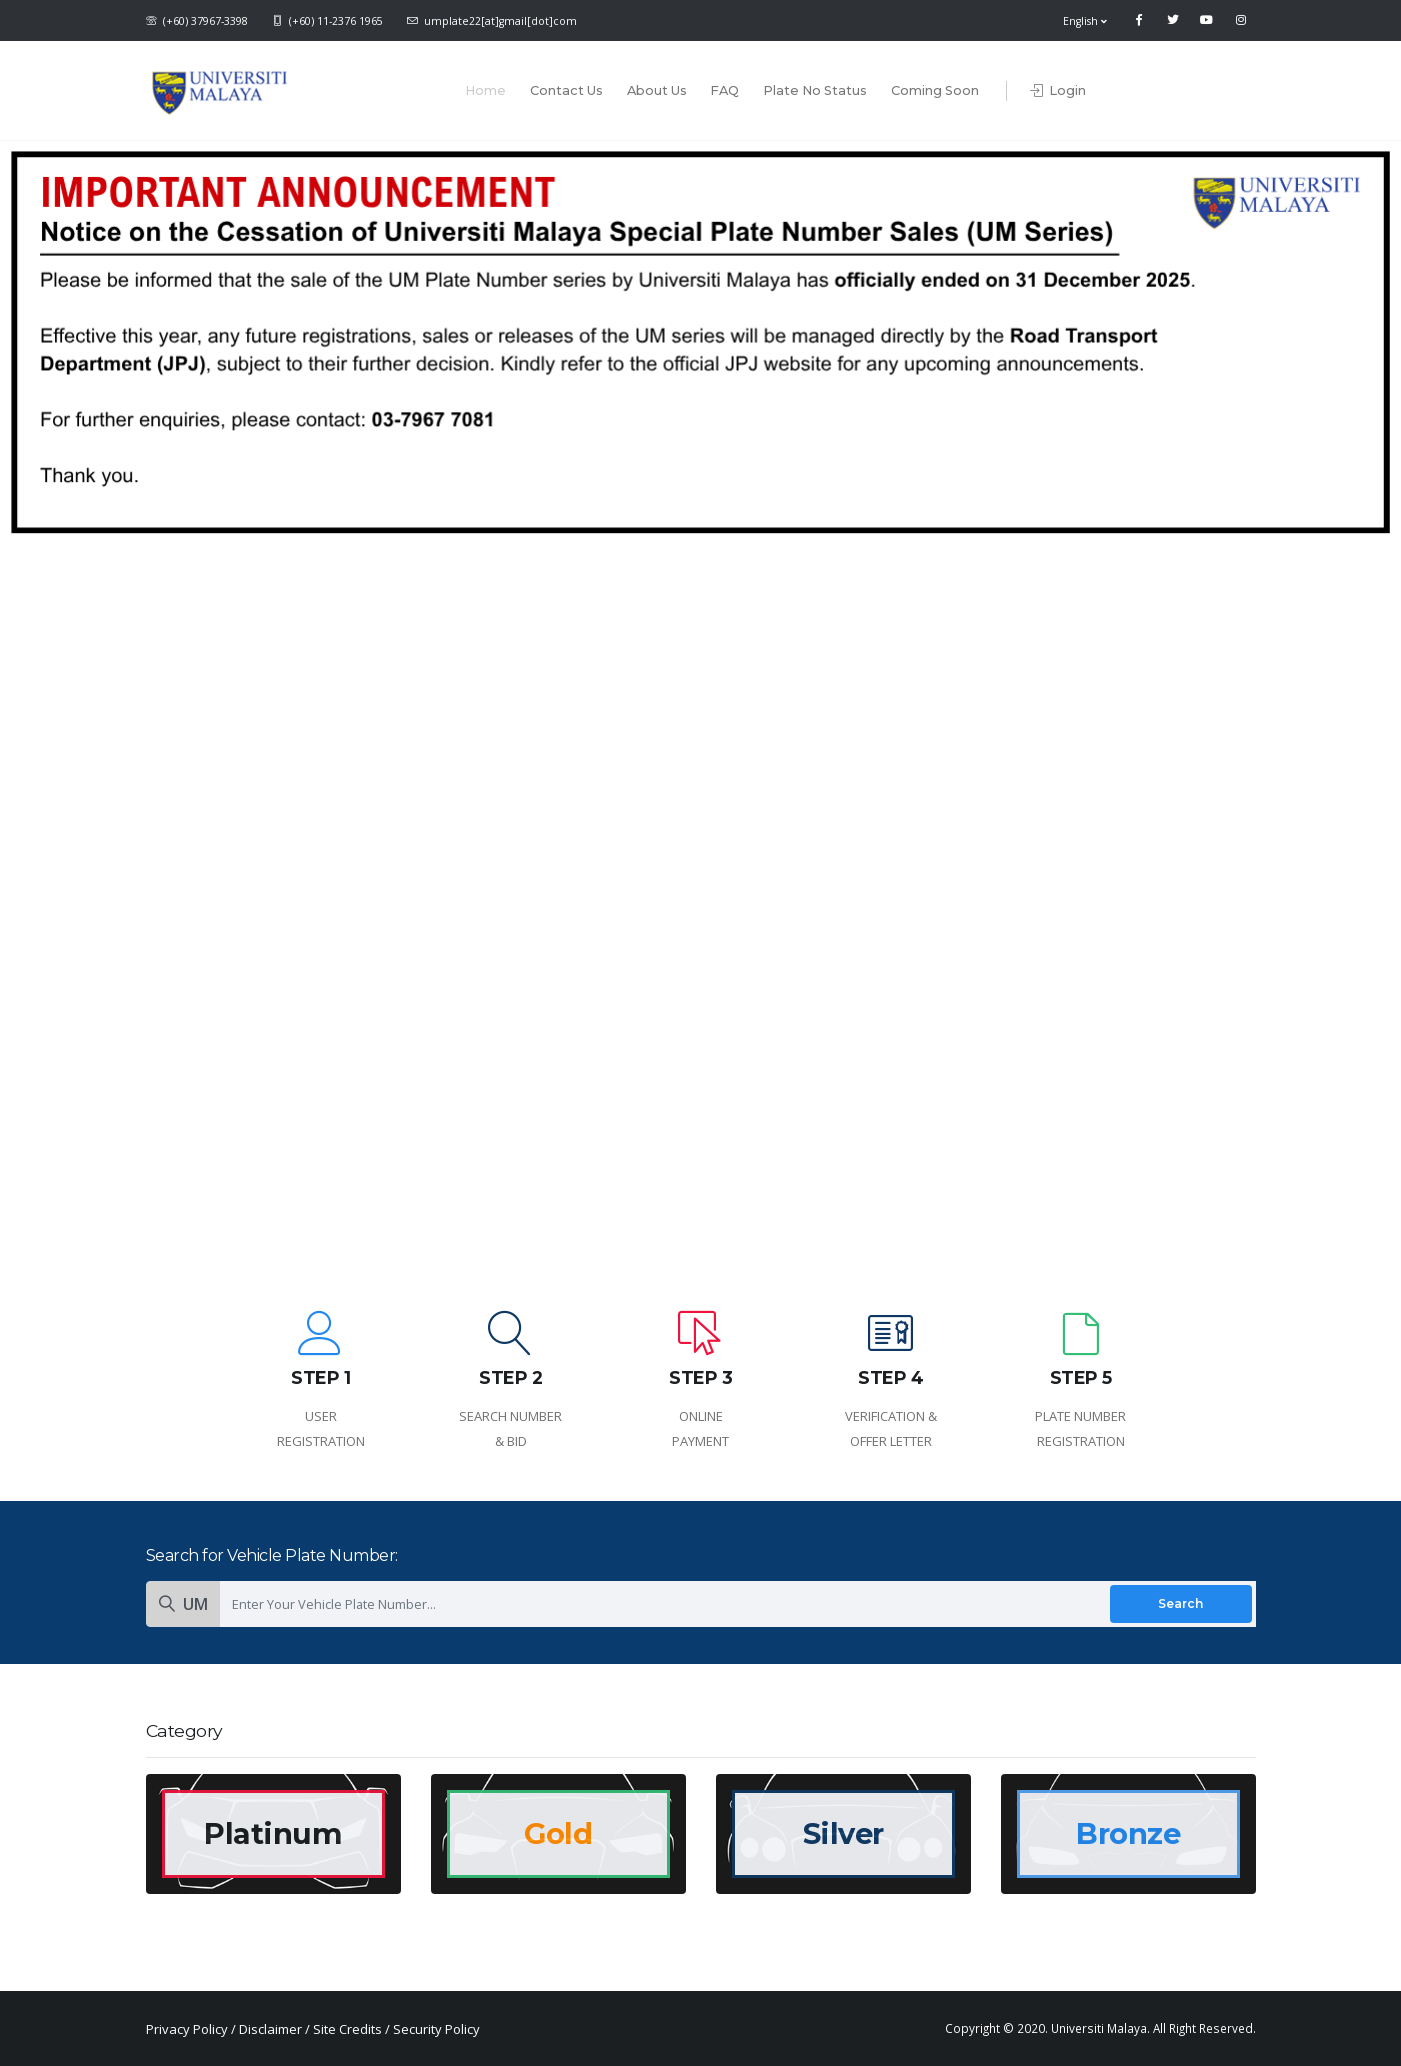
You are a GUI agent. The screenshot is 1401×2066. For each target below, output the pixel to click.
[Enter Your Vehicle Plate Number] (738, 1603)
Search (1180, 1603)
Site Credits (347, 2029)
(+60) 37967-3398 (197, 21)
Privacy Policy (187, 2029)
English (1085, 21)
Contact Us (566, 90)
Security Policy (436, 2029)
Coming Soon (935, 90)
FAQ (724, 90)
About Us (657, 90)
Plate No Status (815, 90)
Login (1058, 90)
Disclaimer (270, 2029)
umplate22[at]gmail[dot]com (492, 21)
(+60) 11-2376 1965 (327, 21)
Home (485, 90)
